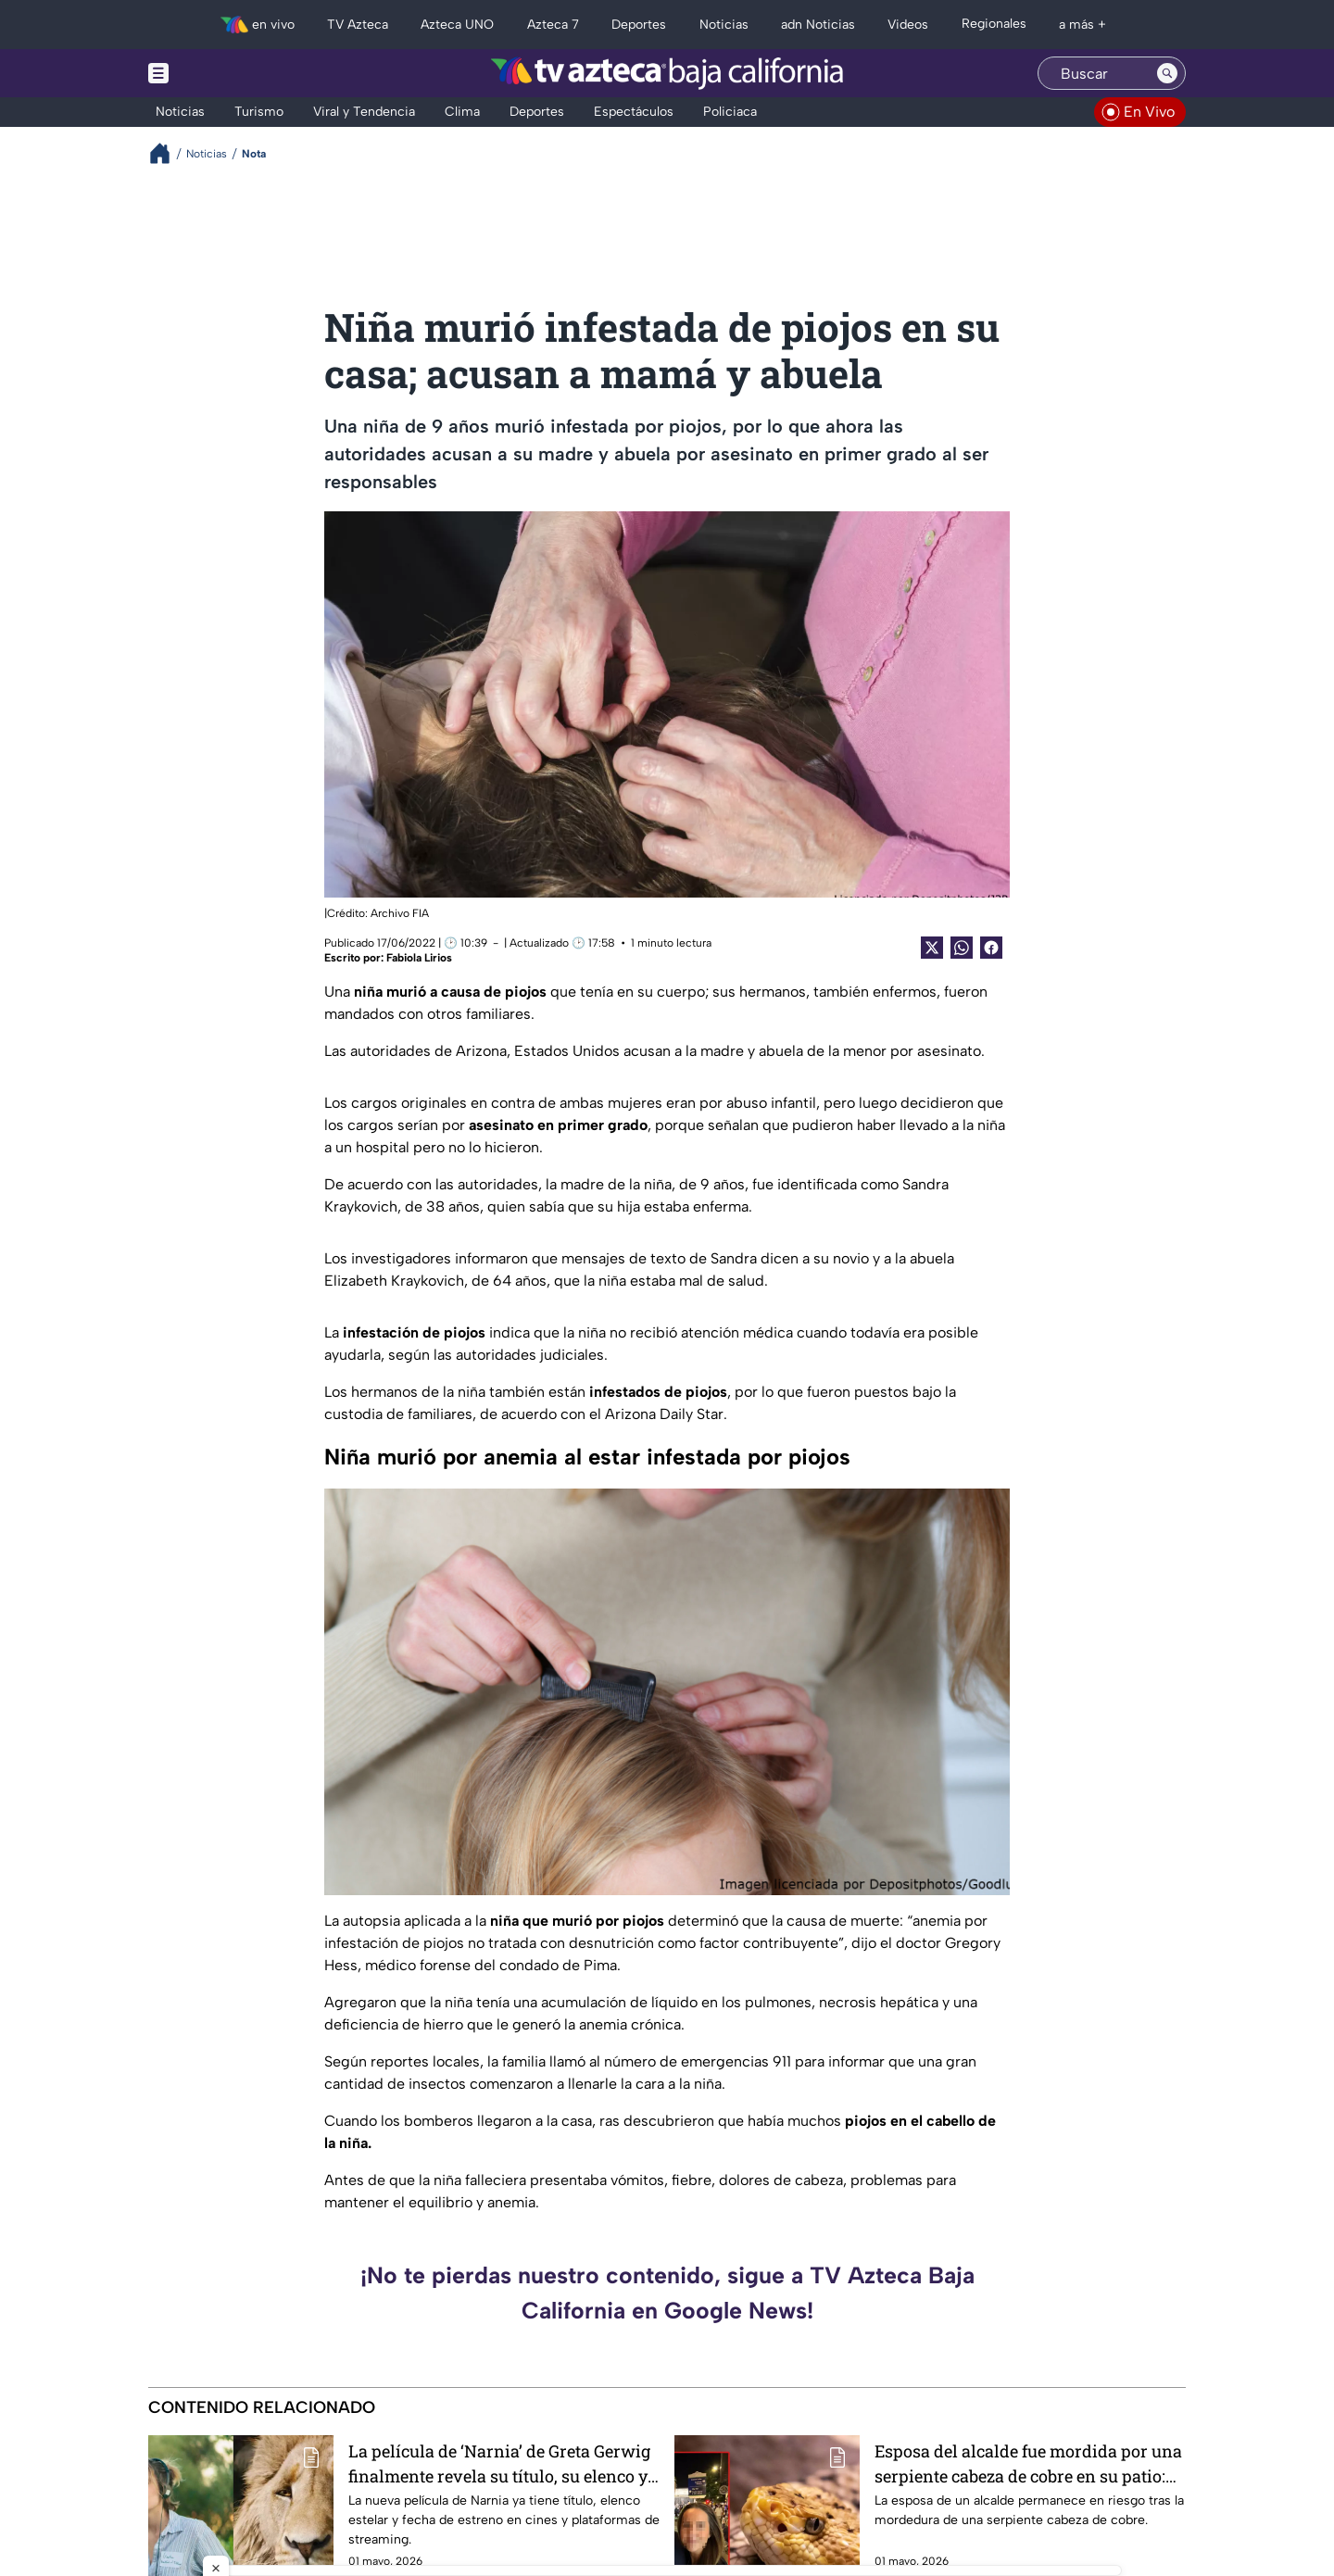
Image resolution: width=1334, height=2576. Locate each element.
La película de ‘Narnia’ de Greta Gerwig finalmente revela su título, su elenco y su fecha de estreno (499, 2463)
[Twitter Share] (932, 947)
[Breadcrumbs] (167, 153)
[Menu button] (222, 73)
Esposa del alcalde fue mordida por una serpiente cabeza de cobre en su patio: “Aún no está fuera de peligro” (1028, 2463)
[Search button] (1167, 73)
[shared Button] (961, 947)
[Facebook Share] (991, 947)
